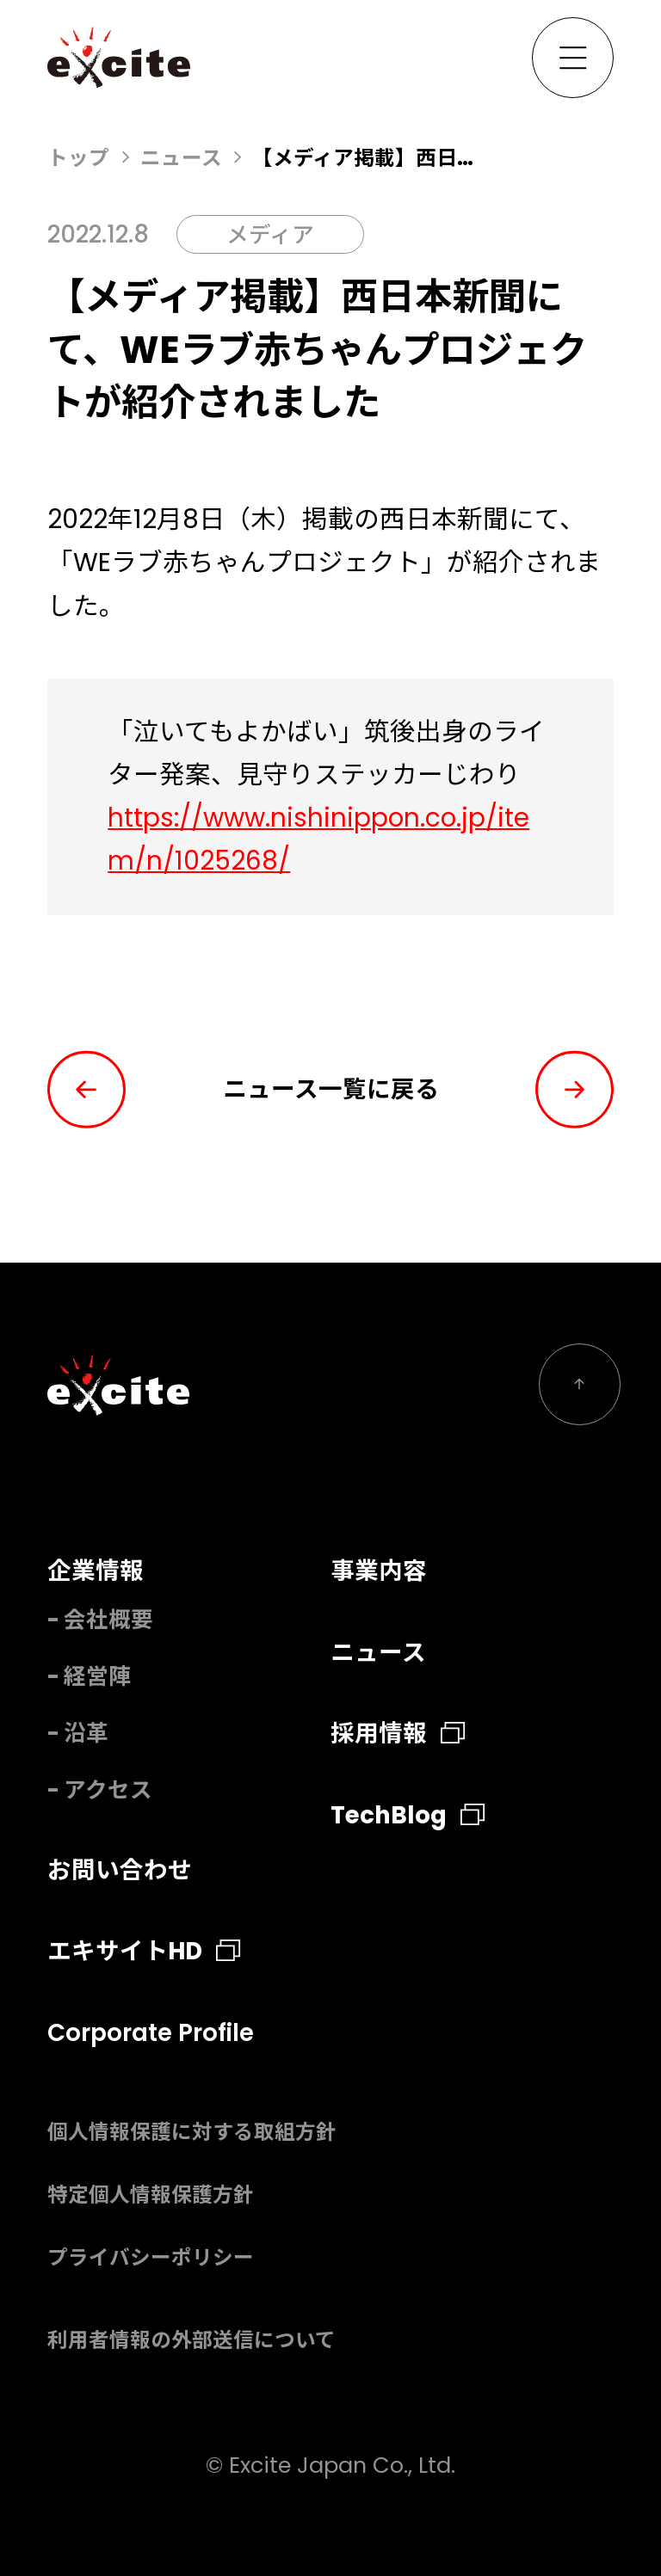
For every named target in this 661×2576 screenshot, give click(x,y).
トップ (78, 158)
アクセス (108, 1789)
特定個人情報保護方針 (150, 2194)
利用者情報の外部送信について (191, 2340)
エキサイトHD (144, 1951)
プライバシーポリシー (150, 2257)
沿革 (86, 1733)
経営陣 (97, 1676)
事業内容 (378, 1571)
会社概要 (108, 1619)
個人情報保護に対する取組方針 (192, 2132)
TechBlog (407, 1815)
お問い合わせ (119, 1870)
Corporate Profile (150, 2033)
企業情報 (95, 1571)
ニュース (181, 158)
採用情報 (398, 1733)
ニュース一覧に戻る (331, 1089)
